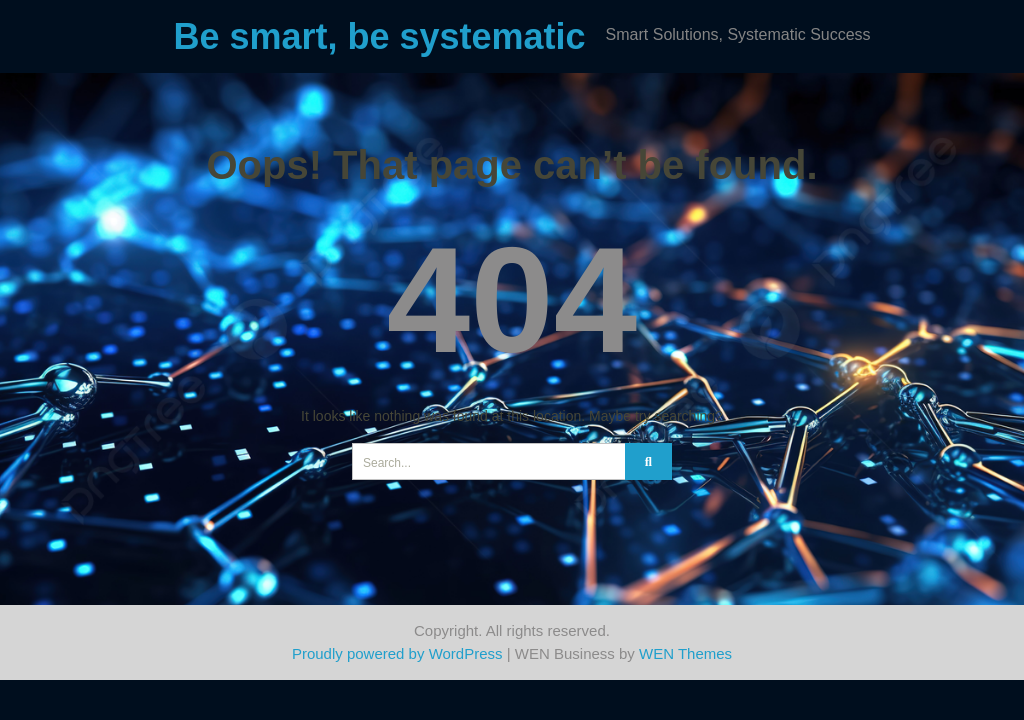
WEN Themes (685, 653)
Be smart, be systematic (379, 36)
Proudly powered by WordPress (397, 653)
